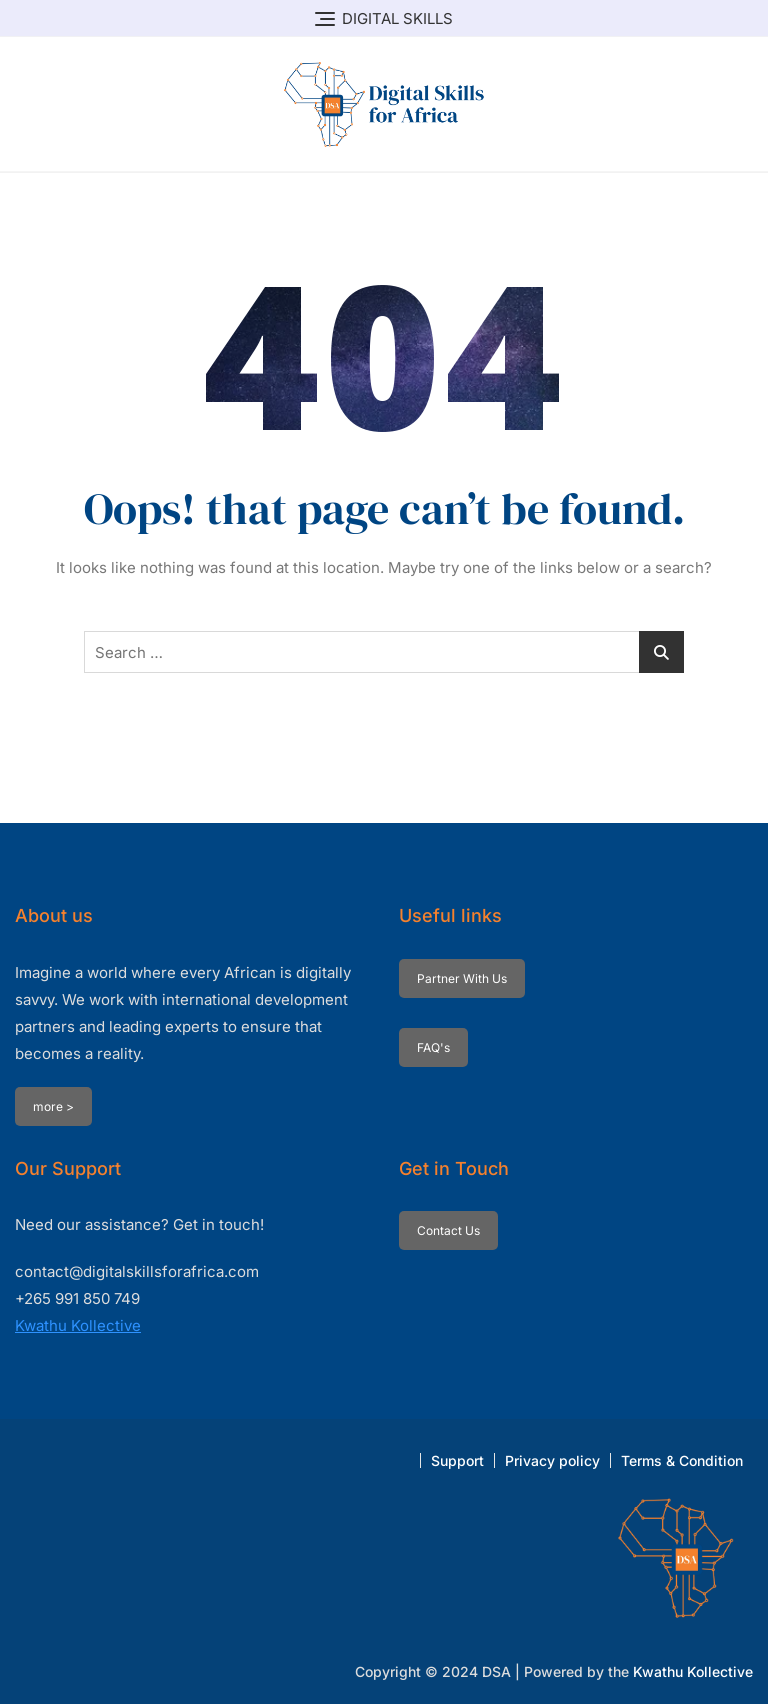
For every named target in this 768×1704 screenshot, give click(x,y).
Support (457, 1460)
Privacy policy (552, 1460)
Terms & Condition (682, 1460)
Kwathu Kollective (78, 1325)
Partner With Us (462, 978)
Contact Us (448, 1230)
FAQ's (433, 1047)
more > (53, 1106)
